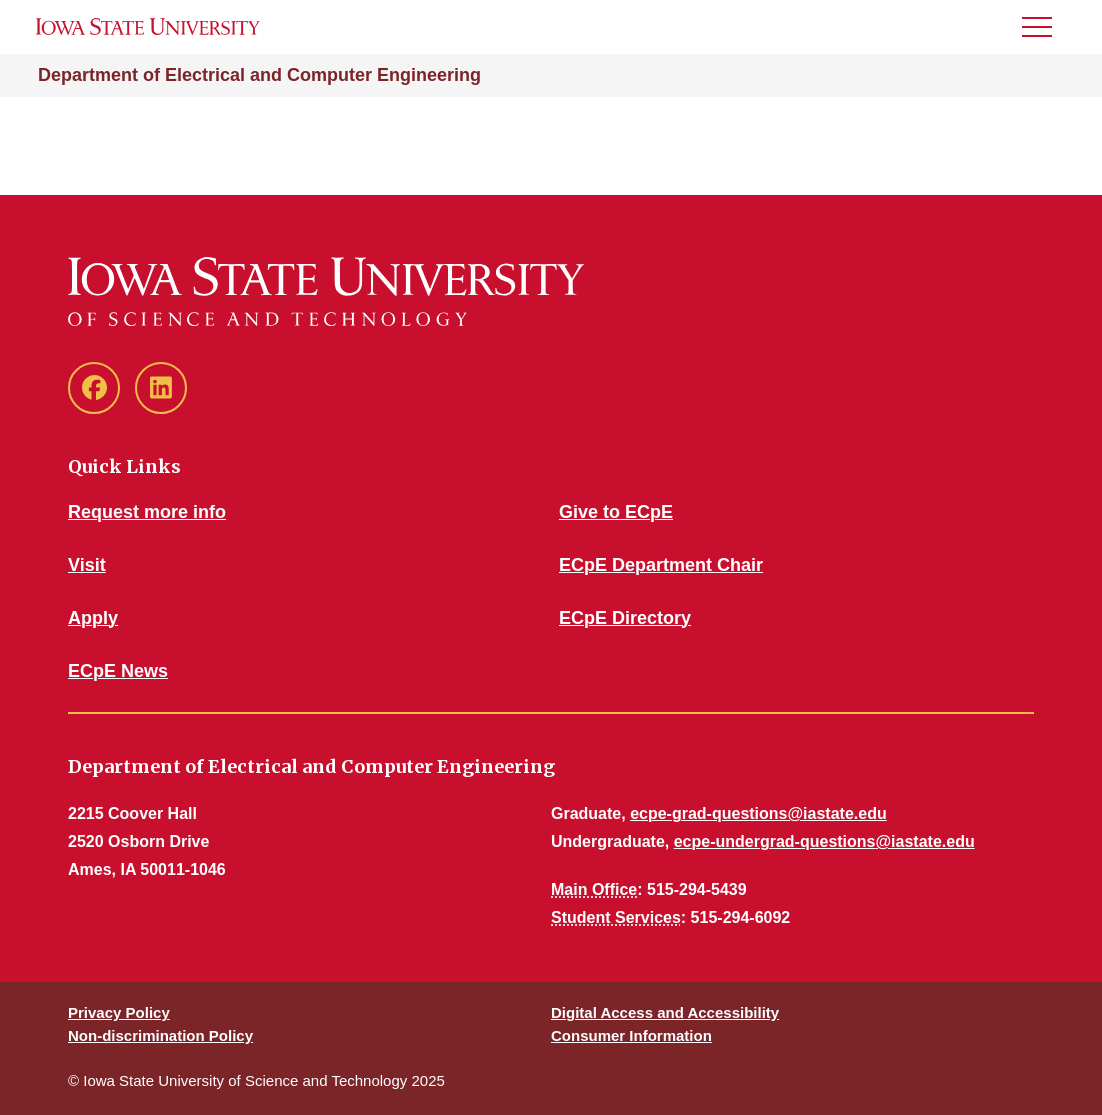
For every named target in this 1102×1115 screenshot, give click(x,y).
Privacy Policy (119, 1012)
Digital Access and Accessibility (665, 1012)
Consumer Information (631, 1035)
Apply (93, 618)
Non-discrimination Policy (160, 1035)
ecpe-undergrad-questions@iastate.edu (824, 841)
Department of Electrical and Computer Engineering (259, 75)
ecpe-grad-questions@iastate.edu (758, 813)
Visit (87, 565)
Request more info (147, 512)
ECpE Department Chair (661, 565)
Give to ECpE (616, 512)
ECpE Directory (625, 618)
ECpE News (118, 671)
